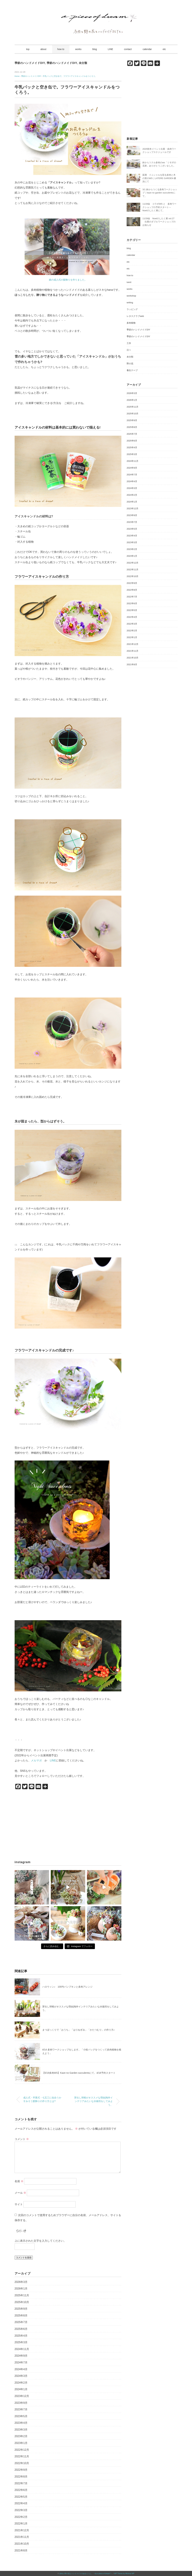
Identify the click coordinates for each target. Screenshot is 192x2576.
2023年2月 (21, 2436)
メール (20, 2192)
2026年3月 (21, 2282)
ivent (129, 282)
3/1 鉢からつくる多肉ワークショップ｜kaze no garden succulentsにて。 (159, 192)
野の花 (130, 363)
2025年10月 (22, 2302)
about (43, 49)
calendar (147, 49)
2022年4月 (21, 2503)
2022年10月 (22, 2463)
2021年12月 (22, 2530)
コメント (22, 2139)
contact (128, 49)
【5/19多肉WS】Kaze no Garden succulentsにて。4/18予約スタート (78, 2072)
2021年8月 (21, 2550)
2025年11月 (22, 2295)
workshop (131, 295)
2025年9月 (21, 2308)
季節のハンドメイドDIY (30, 63)
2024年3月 (21, 2375)
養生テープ (132, 370)
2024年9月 (21, 2355)
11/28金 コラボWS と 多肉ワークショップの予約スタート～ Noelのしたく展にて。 (159, 207)
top (27, 49)
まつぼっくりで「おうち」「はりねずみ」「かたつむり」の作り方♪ (78, 2029)
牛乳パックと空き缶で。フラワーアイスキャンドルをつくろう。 (70, 76)
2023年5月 (21, 2416)
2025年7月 (21, 2322)
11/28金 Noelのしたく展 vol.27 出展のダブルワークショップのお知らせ (159, 221)
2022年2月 (21, 2516)
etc (164, 49)
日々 (129, 350)
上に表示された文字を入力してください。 (40, 2240)
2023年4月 (21, 2422)
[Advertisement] (68, 1826)
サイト (19, 2204)
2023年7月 (21, 2409)
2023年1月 (21, 2443)
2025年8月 (21, 2315)
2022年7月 (21, 2483)
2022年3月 (21, 2510)
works (78, 49)
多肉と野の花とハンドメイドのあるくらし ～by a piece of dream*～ (85, 2573)
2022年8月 (21, 2476)
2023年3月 (21, 2429)
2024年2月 (21, 2382)
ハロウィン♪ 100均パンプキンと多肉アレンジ (67, 1986)
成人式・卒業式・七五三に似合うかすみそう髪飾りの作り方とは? (42, 2099)
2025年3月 (21, 2342)
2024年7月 (21, 2362)
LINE (110, 49)
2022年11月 (22, 2456)
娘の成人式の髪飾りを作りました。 (68, 279)
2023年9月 (21, 2402)
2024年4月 (21, 2369)
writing (130, 302)
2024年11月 (22, 2349)
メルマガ (36, 1760)
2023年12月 (22, 2396)
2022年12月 (22, 2449)
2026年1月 (21, 2288)
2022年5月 (21, 2496)
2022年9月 (21, 2469)
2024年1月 (21, 2389)
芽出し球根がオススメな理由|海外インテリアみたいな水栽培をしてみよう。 (93, 2101)
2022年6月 (21, 2490)
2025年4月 (21, 2335)
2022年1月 (21, 2523)
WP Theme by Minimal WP (124, 2573)
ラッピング (132, 309)
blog (94, 49)
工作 (129, 343)
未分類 (83, 63)
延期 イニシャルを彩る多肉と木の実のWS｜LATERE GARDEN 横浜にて (159, 178)
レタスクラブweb (135, 316)
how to (60, 49)
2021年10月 (22, 2543)
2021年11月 (22, 2536)
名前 (19, 2181)
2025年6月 (21, 2328)
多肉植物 (131, 323)
